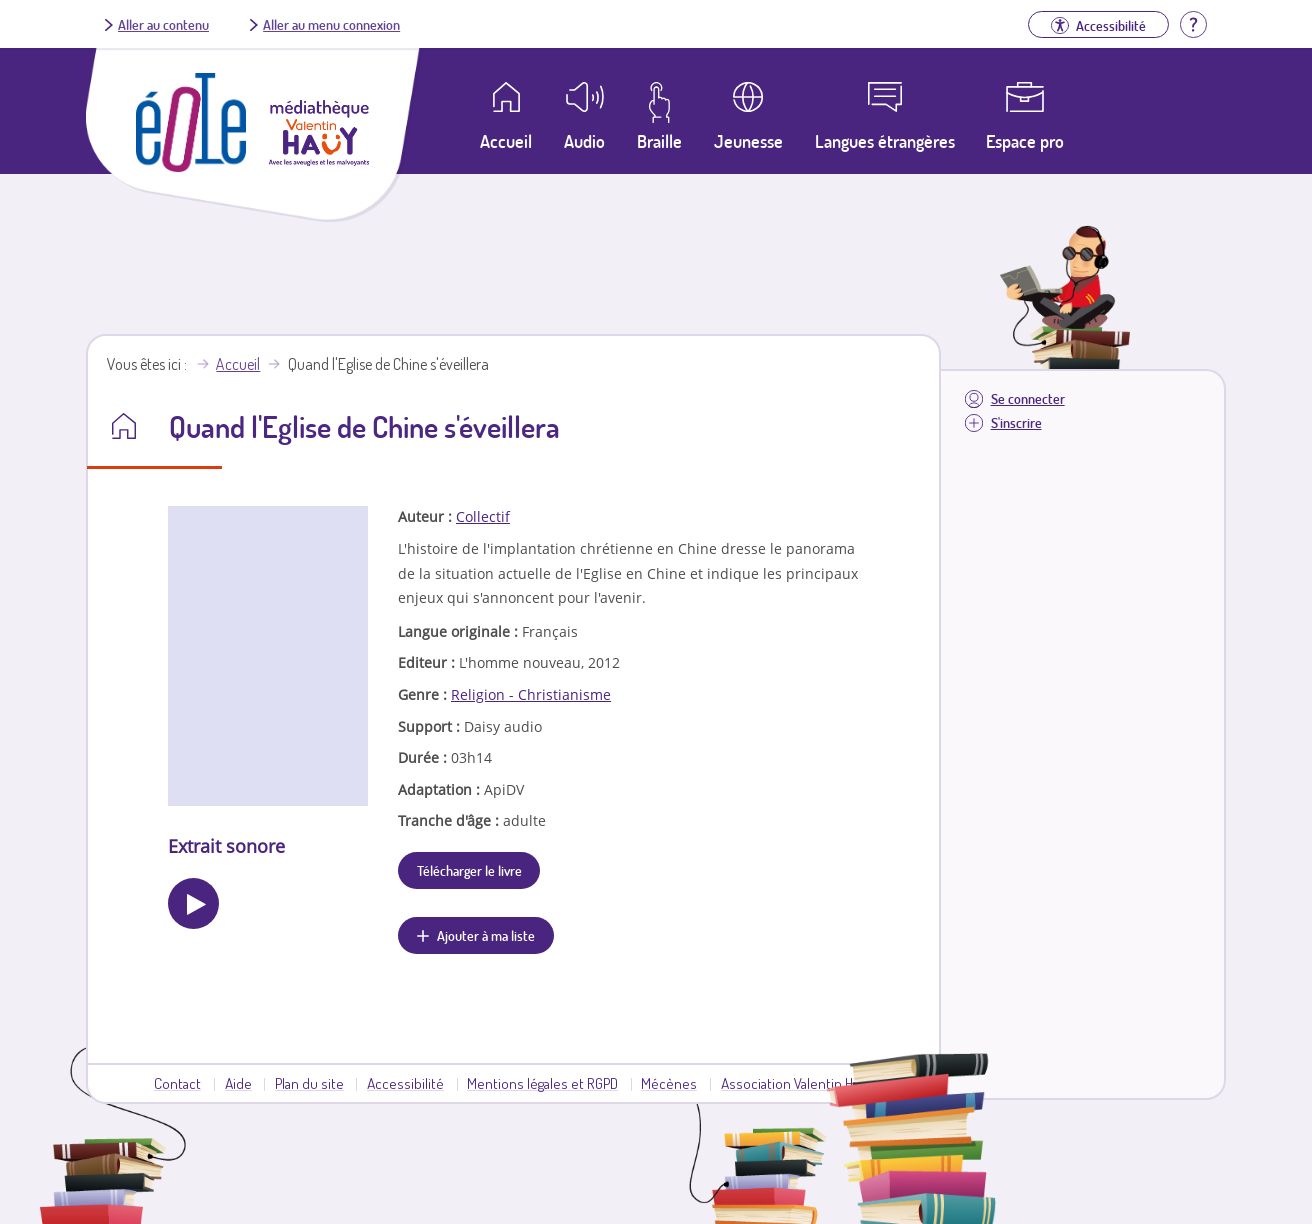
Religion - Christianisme (531, 694)
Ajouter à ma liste (486, 935)
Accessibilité (405, 1083)
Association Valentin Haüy (797, 1083)
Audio (584, 141)
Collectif (483, 516)
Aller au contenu (163, 24)
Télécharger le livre (469, 870)
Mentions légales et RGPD (542, 1083)
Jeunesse (748, 141)
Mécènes (669, 1083)
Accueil (238, 364)
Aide (238, 1083)
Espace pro (1025, 141)
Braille (659, 141)
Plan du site (309, 1083)
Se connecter (1028, 398)
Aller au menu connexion (331, 24)
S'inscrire (1016, 422)
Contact (177, 1083)
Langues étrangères (885, 141)
